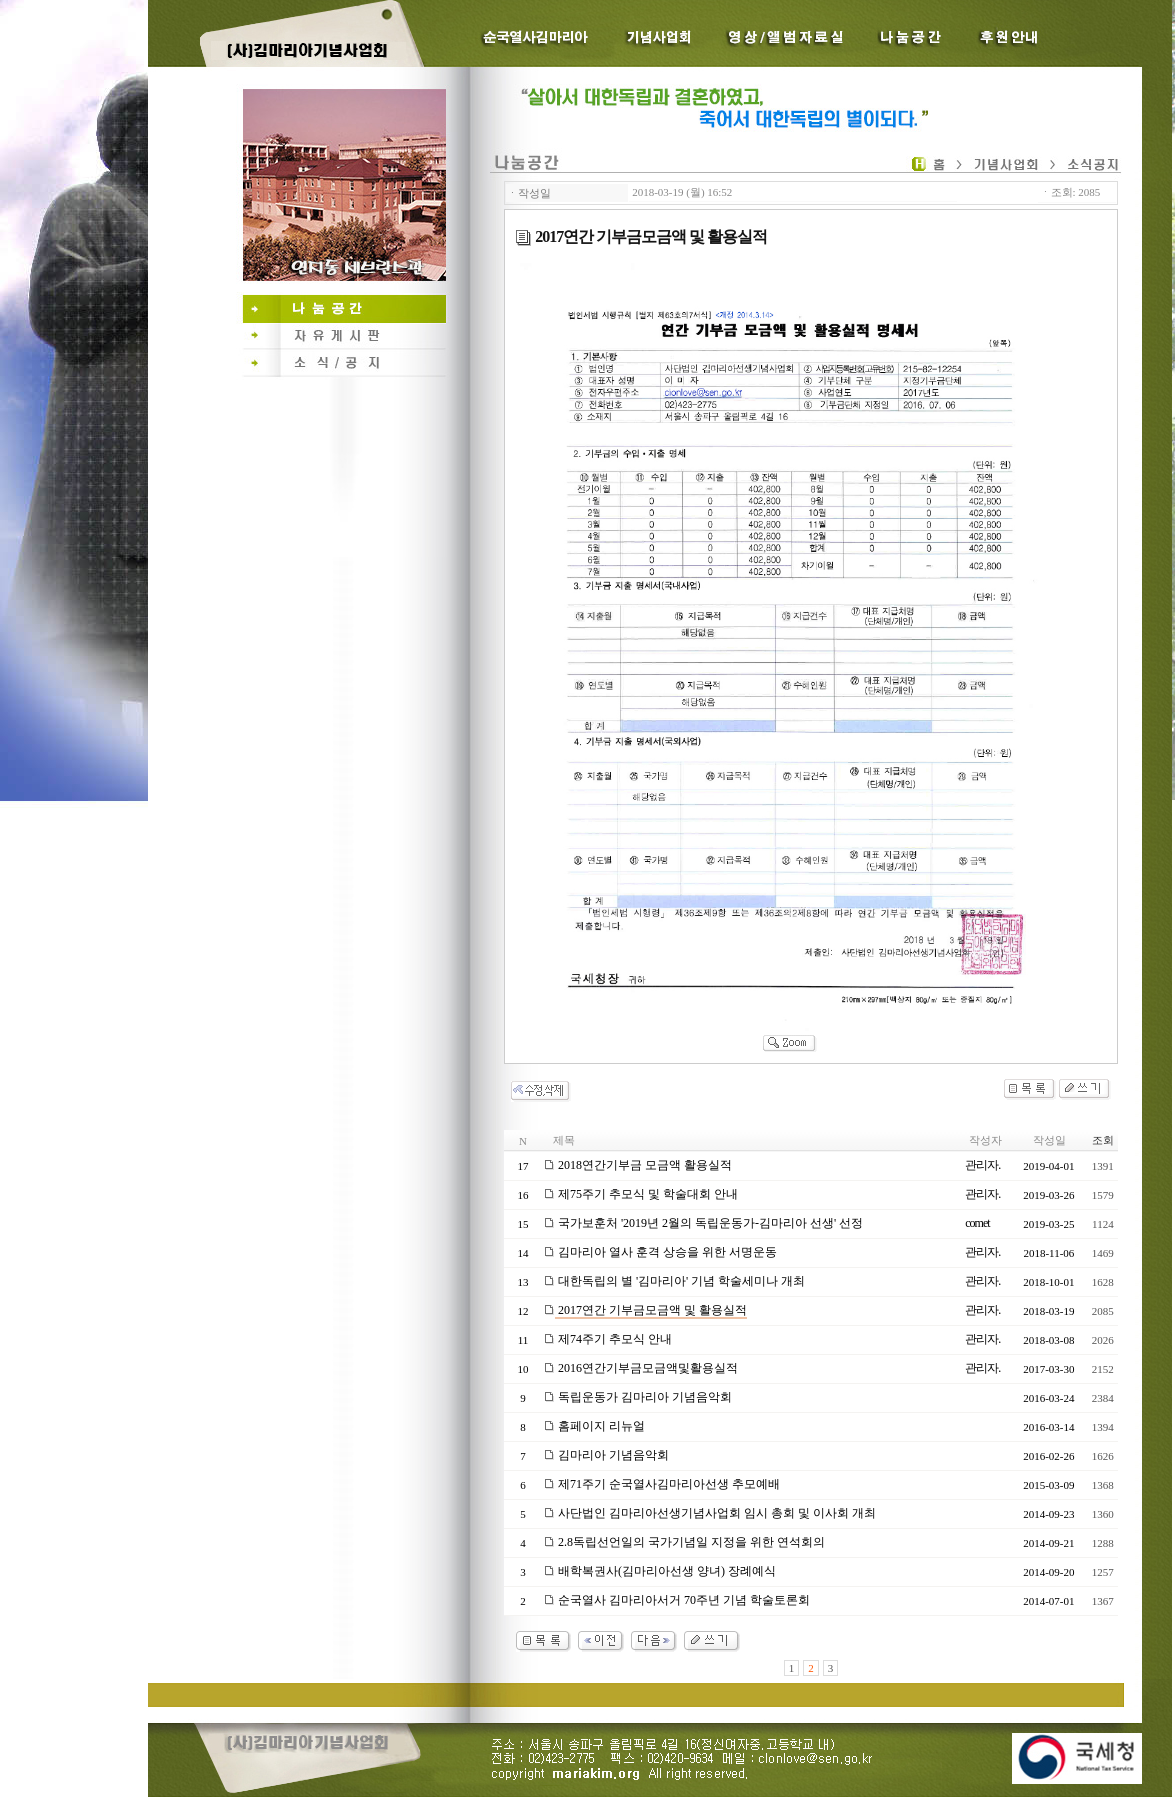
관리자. (982, 1165)
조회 (1103, 1140)
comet (977, 1223)
